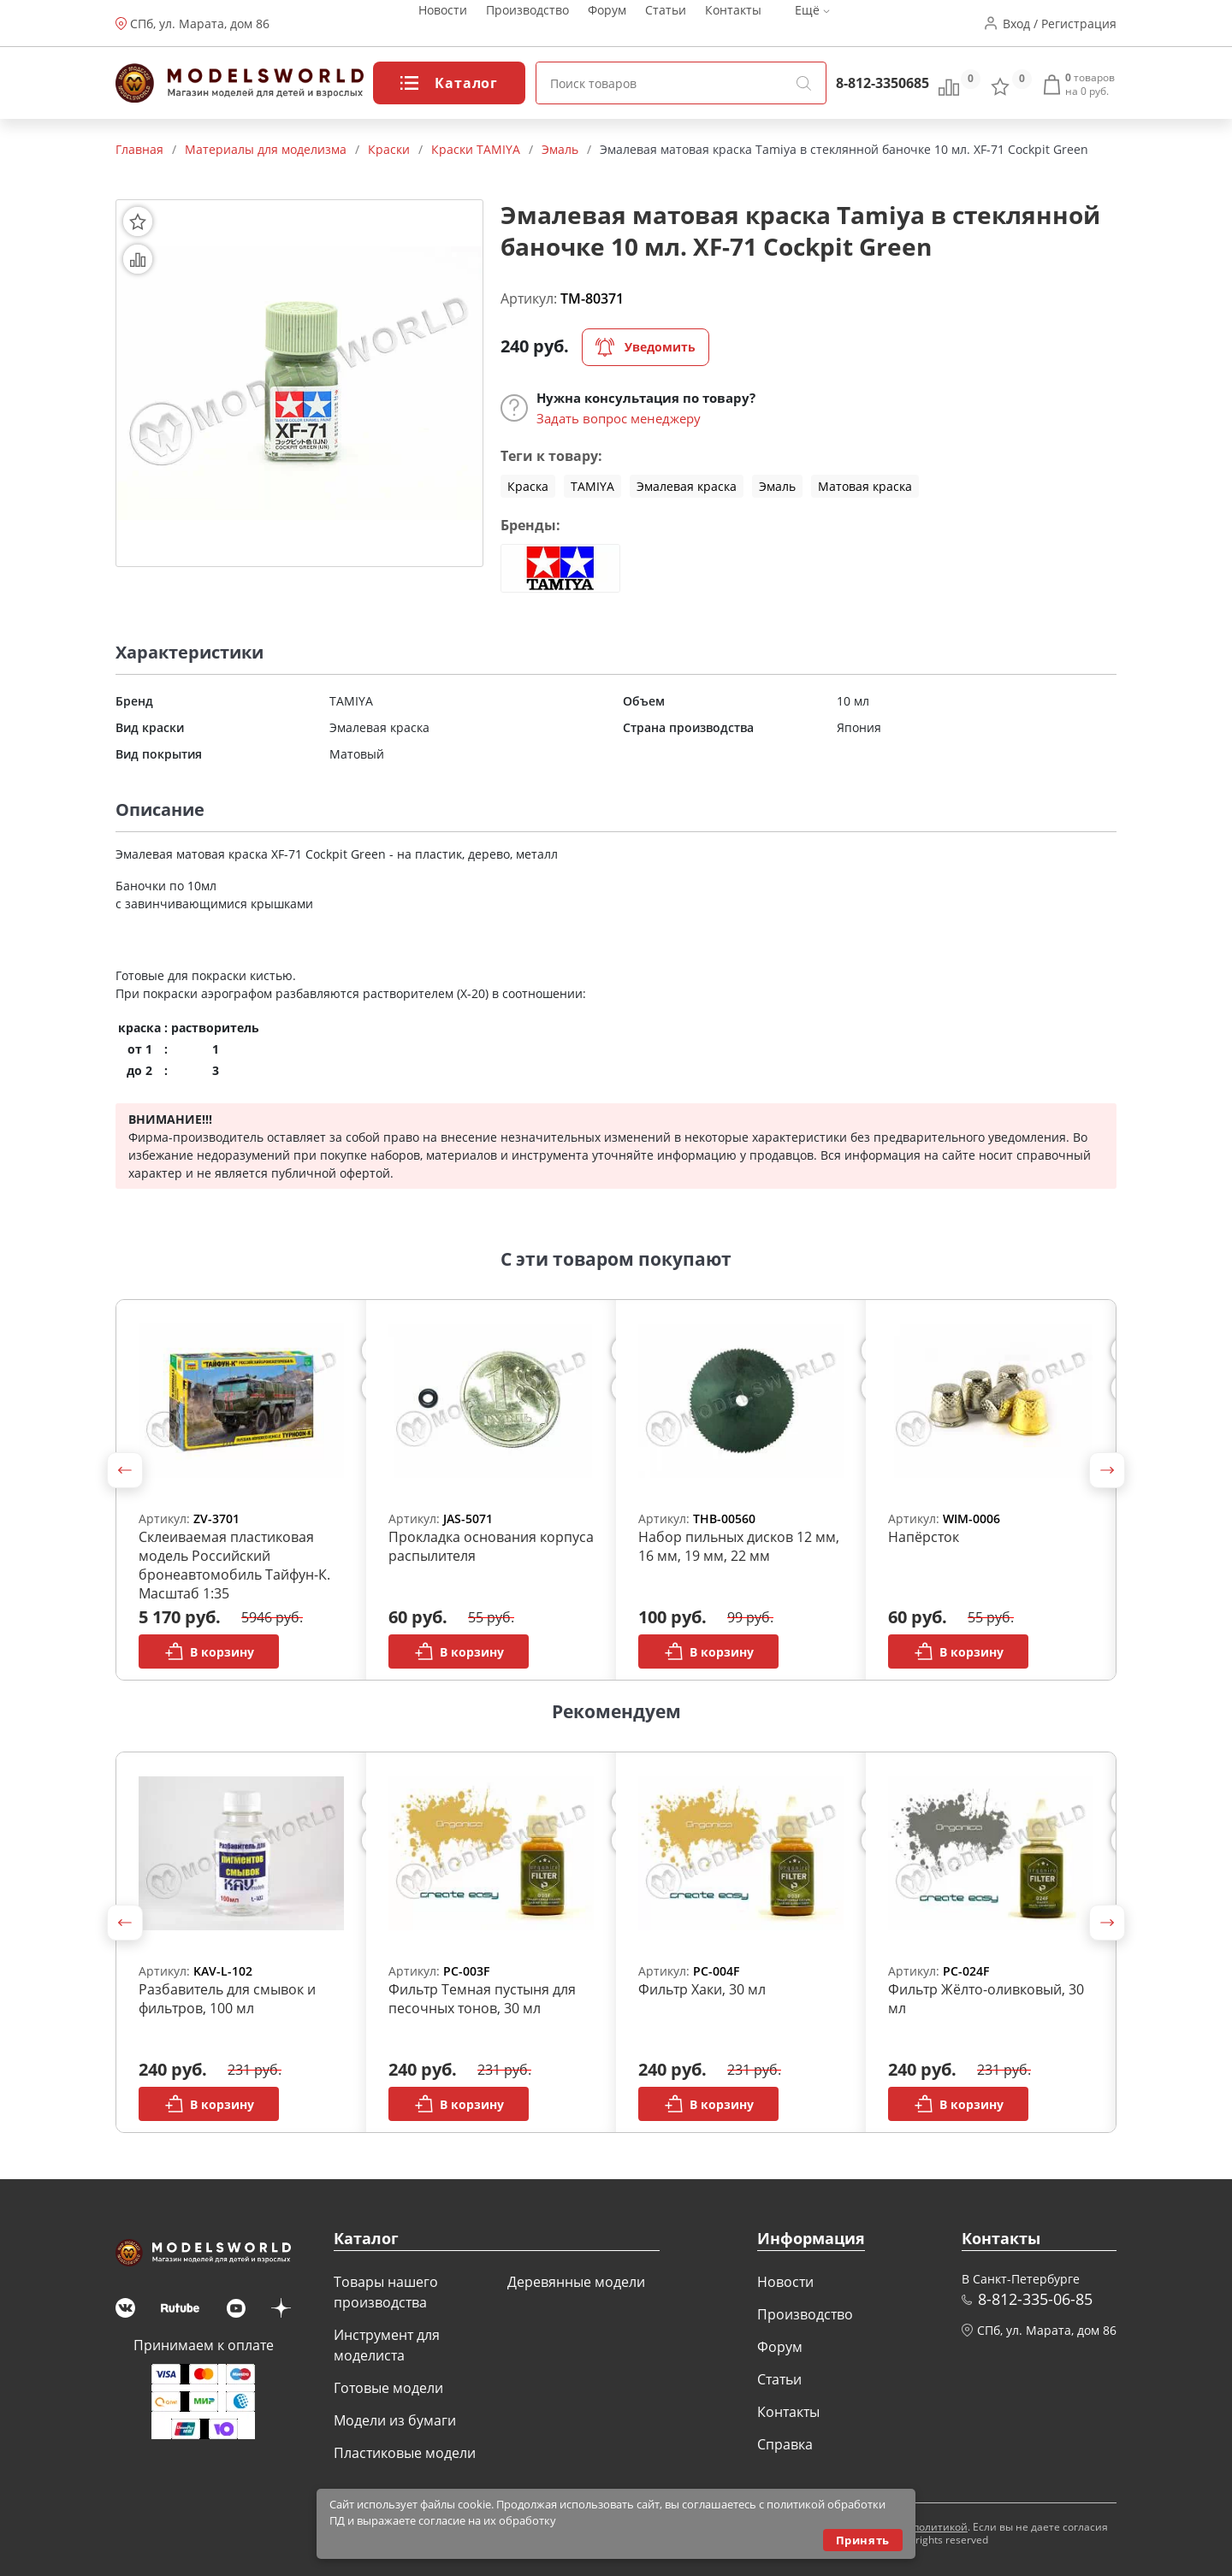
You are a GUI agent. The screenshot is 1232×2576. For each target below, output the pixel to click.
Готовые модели (388, 2387)
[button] (125, 1470)
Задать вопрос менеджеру (618, 418)
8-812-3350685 (882, 83)
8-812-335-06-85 (1035, 2299)
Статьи (665, 23)
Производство (527, 23)
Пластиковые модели (405, 2452)
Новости (442, 23)
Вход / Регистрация (1059, 23)
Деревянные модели (576, 2281)
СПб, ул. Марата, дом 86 (200, 23)
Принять (863, 2540)
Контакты (733, 23)
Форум (607, 23)
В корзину (209, 1651)
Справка (785, 2444)
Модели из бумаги (395, 2420)
